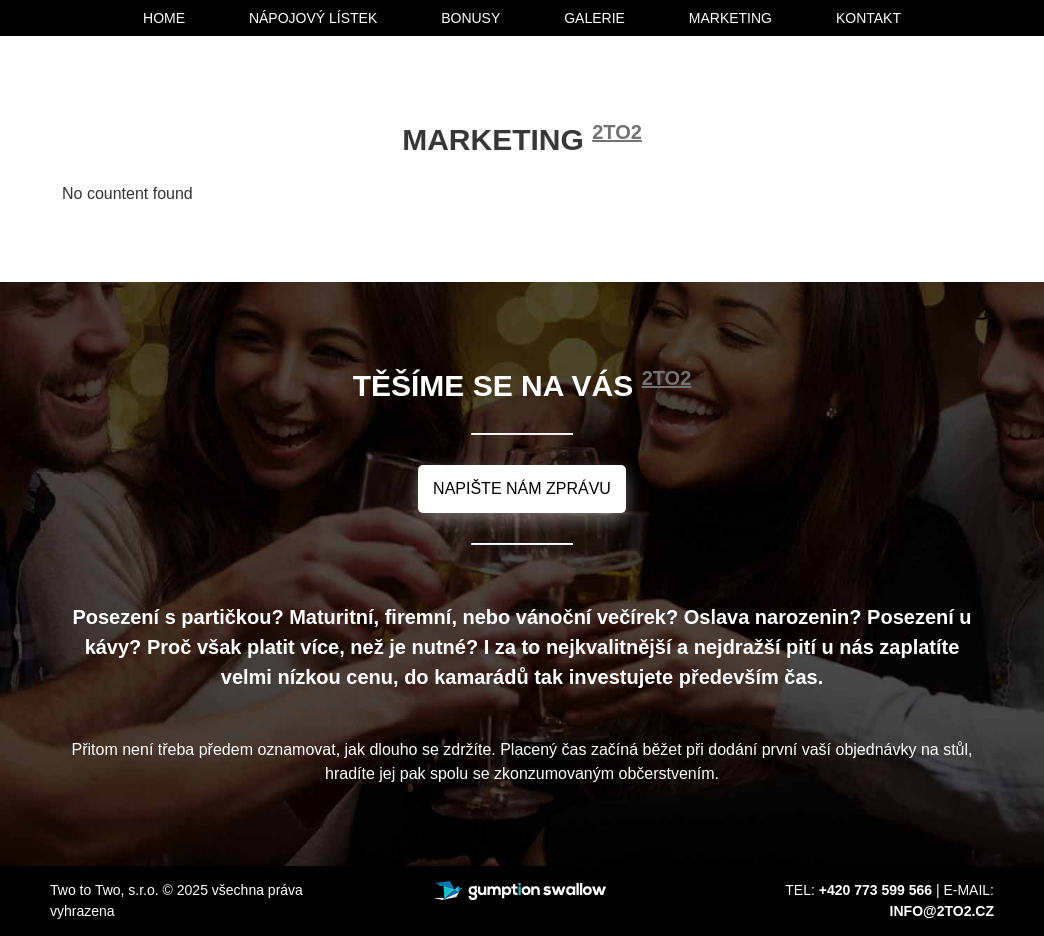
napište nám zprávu (522, 488)
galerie (594, 18)
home (164, 18)
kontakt (868, 18)
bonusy (470, 18)
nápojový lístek (313, 18)
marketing (730, 18)
